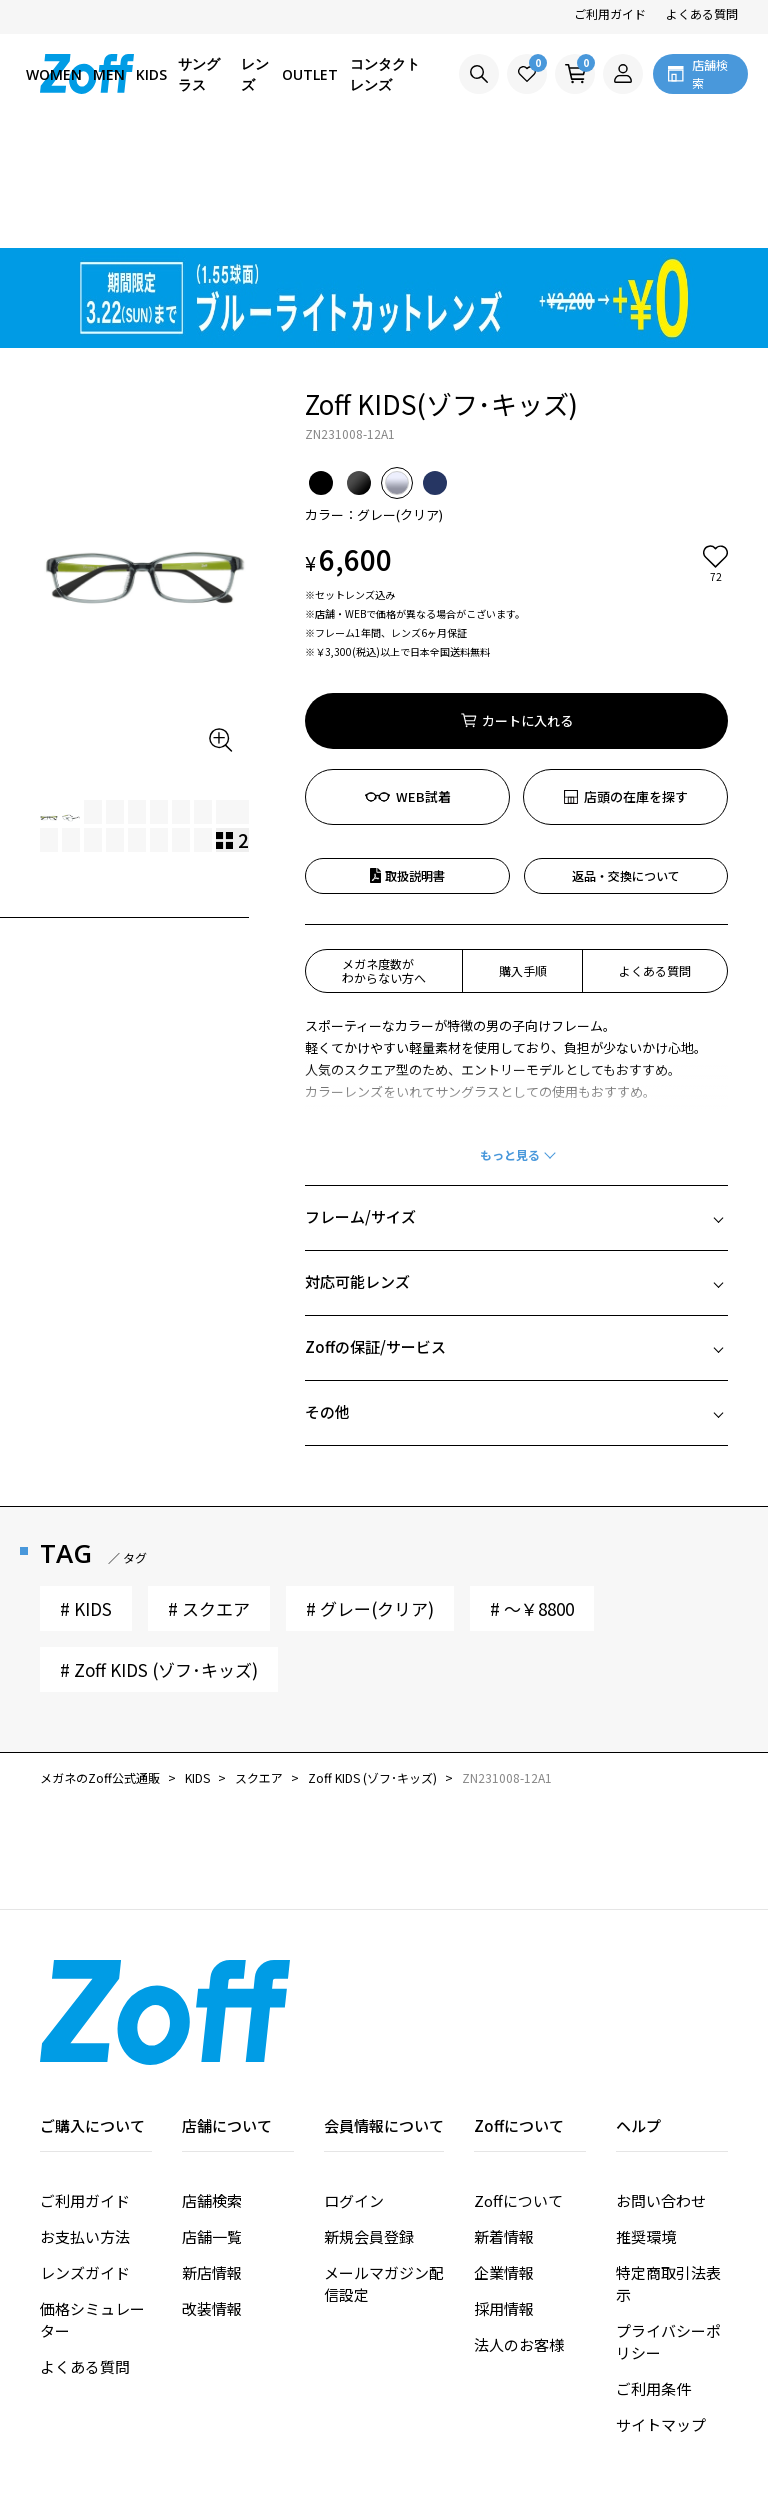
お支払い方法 (85, 2122)
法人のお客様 (519, 2230)
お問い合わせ (661, 2086)
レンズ (255, 74)
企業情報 (504, 2158)
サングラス (199, 74)
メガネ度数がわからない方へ (384, 856)
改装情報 (212, 2194)
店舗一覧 (212, 2122)
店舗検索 (212, 2086)
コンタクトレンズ (385, 74)
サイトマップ (661, 2310)
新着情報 (504, 2122)
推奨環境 (646, 2122)
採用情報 (504, 2194)
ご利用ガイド (610, 13)
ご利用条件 (653, 2274)
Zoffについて (518, 2086)
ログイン (354, 2086)
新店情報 (212, 2158)
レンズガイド (85, 2158)
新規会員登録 (369, 2122)
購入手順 (523, 856)
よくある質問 (702, 13)
